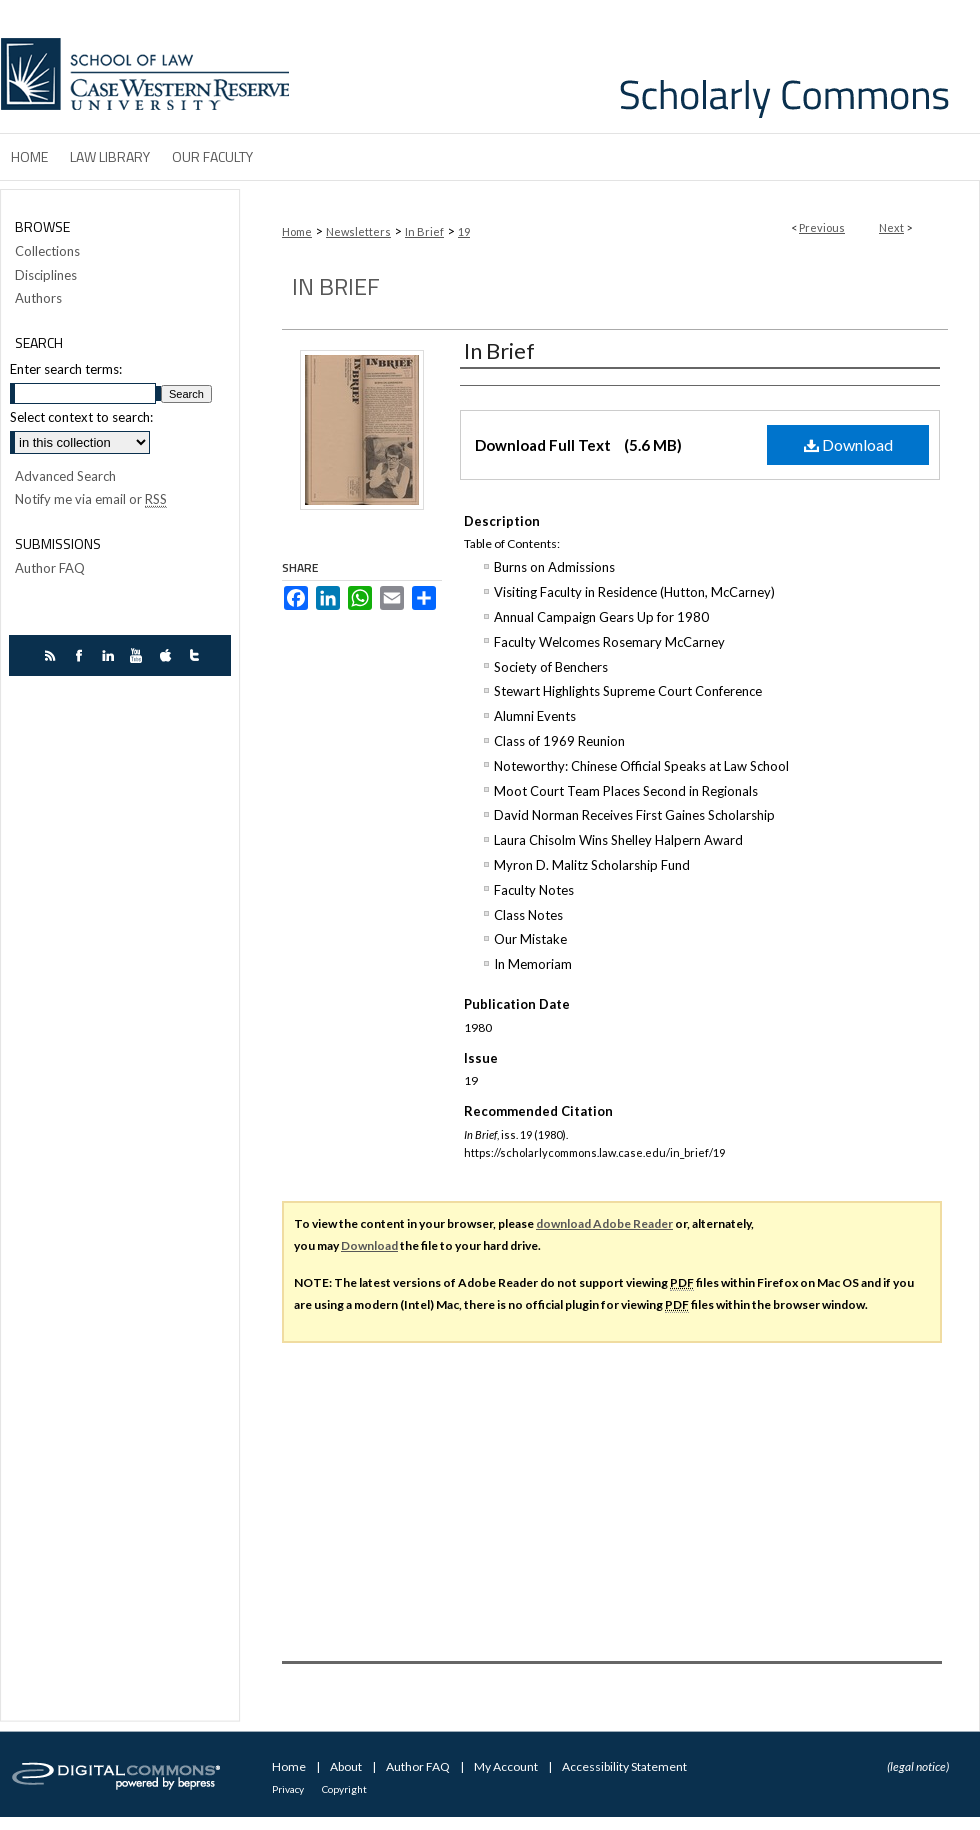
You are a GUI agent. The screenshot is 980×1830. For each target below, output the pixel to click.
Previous (822, 227)
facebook (81, 655)
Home (297, 231)
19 (464, 231)
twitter (197, 655)
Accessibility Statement (624, 1766)
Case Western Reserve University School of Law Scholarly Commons (638, 66)
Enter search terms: (66, 369)
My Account (507, 1766)
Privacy (289, 1789)
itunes (168, 655)
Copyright (344, 1789)
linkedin (110, 655)
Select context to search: (81, 417)
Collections (47, 251)
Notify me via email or (91, 500)
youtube (139, 655)
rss (52, 655)
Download (848, 444)
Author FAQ (50, 568)
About (347, 1766)
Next (891, 227)
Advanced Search (65, 476)
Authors (38, 298)
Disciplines (46, 275)
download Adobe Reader (604, 1223)
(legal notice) (918, 1766)
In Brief (424, 231)
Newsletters (358, 231)
